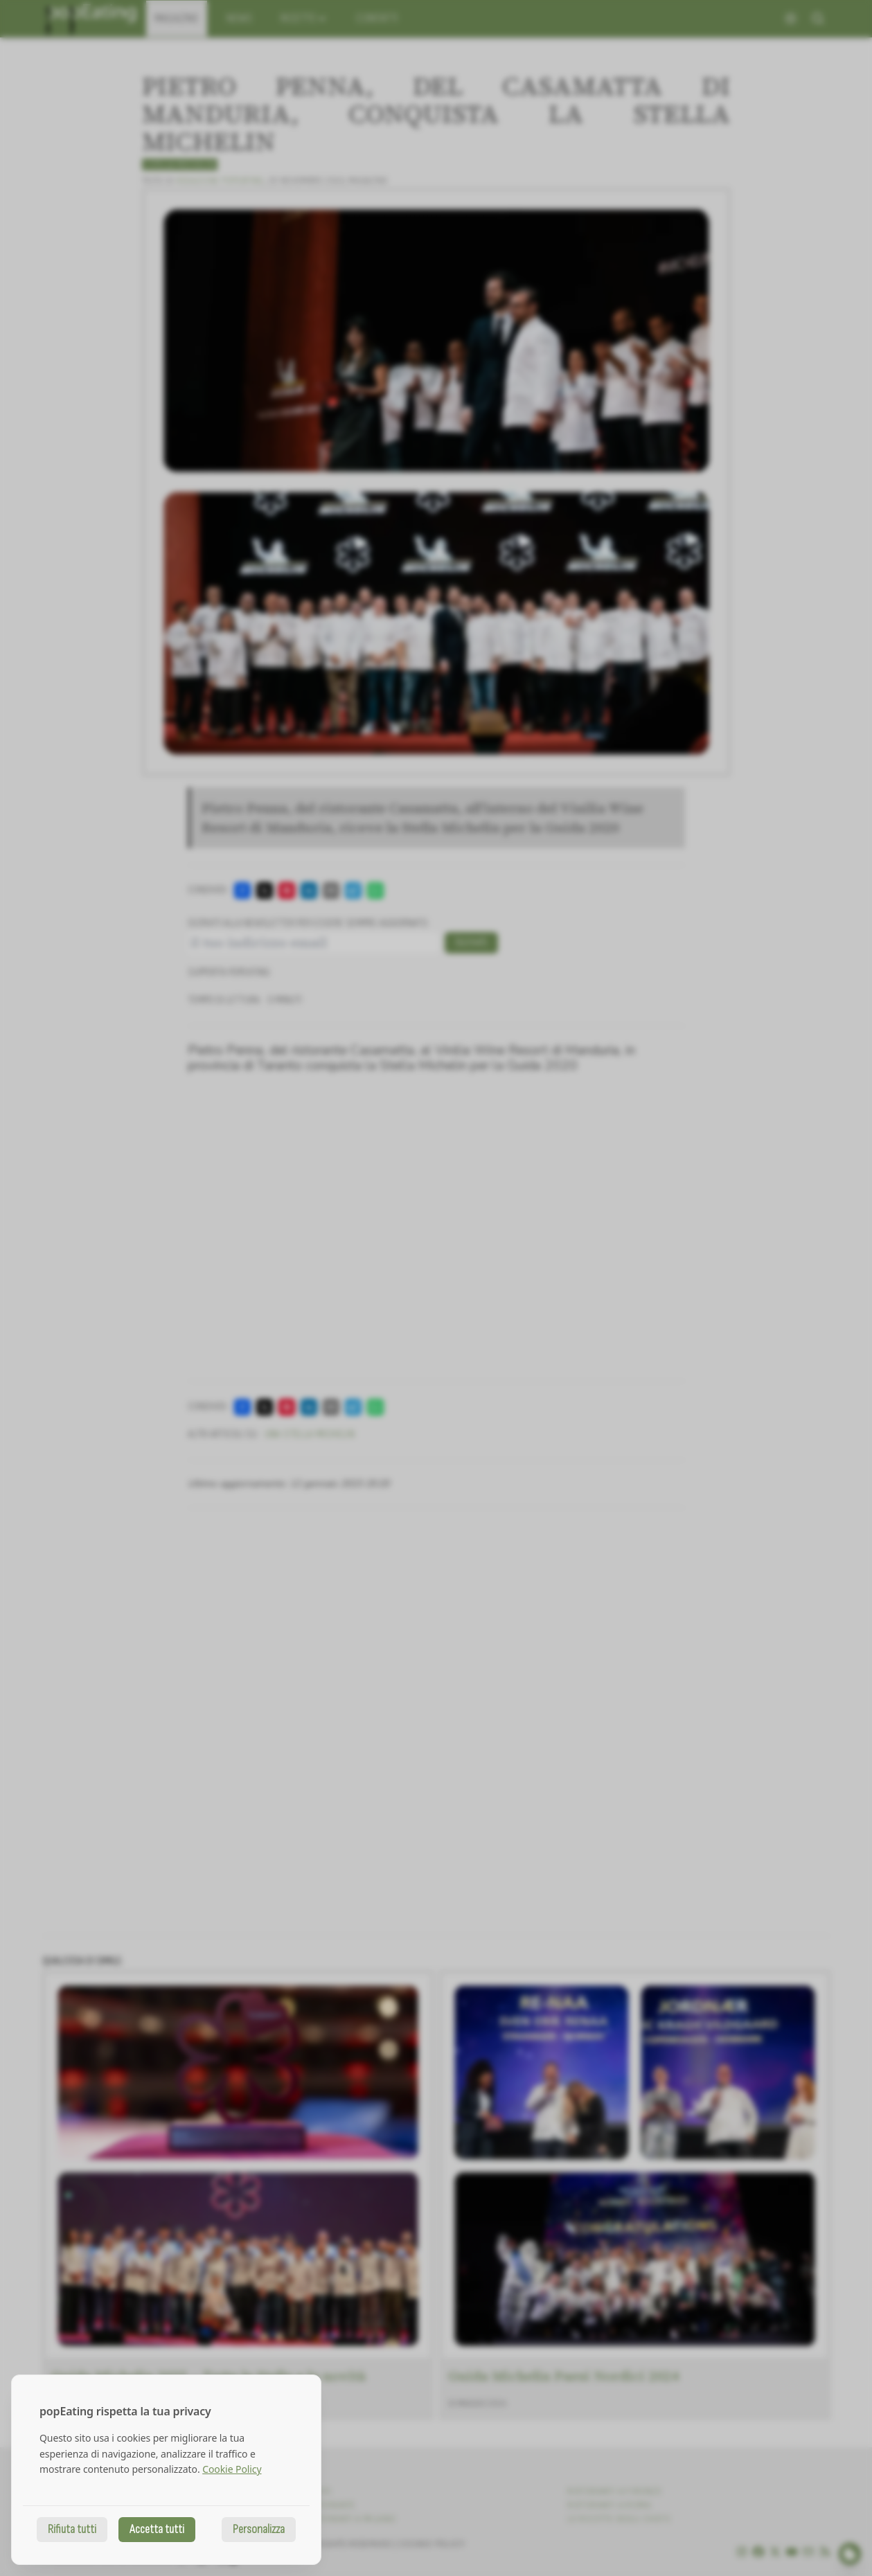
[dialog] (166, 2469)
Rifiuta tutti (72, 2529)
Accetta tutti (157, 2529)
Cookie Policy (231, 2469)
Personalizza (259, 2529)
